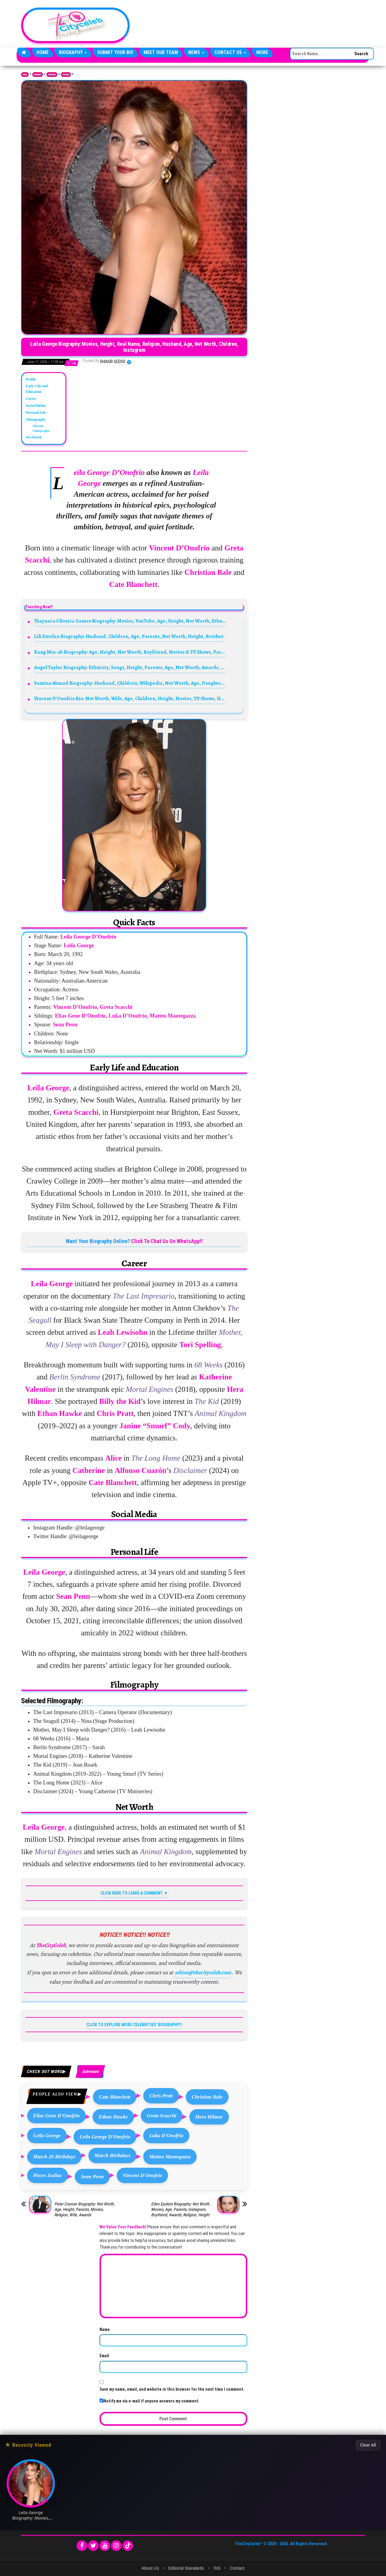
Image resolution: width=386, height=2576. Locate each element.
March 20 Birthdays (54, 2157)
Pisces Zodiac (47, 2175)
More (262, 52)
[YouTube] (105, 2545)
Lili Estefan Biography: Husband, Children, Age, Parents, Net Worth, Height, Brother (129, 636)
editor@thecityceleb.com (203, 1972)
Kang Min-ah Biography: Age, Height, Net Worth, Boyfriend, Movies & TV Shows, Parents (130, 652)
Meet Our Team (161, 52)
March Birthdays (112, 2155)
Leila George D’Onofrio (105, 2137)
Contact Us (230, 52)
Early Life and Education (37, 389)
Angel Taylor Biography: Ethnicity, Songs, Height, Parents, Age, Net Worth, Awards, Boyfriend (130, 667)
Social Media (35, 405)
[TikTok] (127, 2545)
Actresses (65, 74)
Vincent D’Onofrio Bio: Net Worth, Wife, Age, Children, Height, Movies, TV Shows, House (130, 698)
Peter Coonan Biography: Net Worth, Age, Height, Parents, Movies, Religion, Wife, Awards (84, 2209)
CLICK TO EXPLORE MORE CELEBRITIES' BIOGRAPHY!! (134, 2024)
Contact (237, 2568)
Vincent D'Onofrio (142, 2175)
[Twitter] (93, 2545)
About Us (150, 2568)
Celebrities (52, 74)
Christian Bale (207, 2097)
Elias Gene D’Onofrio (56, 2116)
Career (31, 399)
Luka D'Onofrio (166, 2135)
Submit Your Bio (115, 52)
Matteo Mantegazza (170, 2157)
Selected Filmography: (41, 428)
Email (104, 2355)
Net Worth (34, 437)
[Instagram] (116, 2545)
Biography (73, 52)
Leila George (47, 2135)
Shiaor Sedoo (113, 361)
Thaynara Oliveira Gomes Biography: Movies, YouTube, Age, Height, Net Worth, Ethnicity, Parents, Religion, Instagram (130, 620)
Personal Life (36, 412)
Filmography (36, 419)
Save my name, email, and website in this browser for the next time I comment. (172, 2389)
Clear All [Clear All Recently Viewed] (368, 2445)
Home (42, 52)
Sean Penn (92, 2176)
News (196, 52)
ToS (216, 2568)
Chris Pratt (161, 2096)
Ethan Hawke (113, 2117)
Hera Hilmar (209, 2117)
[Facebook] (82, 2545)
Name (105, 2329)
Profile (31, 379)
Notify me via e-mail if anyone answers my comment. (150, 2401)
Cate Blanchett (114, 2097)
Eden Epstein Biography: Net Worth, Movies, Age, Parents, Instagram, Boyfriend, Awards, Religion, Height (180, 2209)
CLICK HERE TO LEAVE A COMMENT (131, 1893)
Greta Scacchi (161, 2116)
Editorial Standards (186, 2568)
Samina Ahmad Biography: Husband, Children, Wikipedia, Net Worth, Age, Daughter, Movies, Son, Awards (130, 683)
